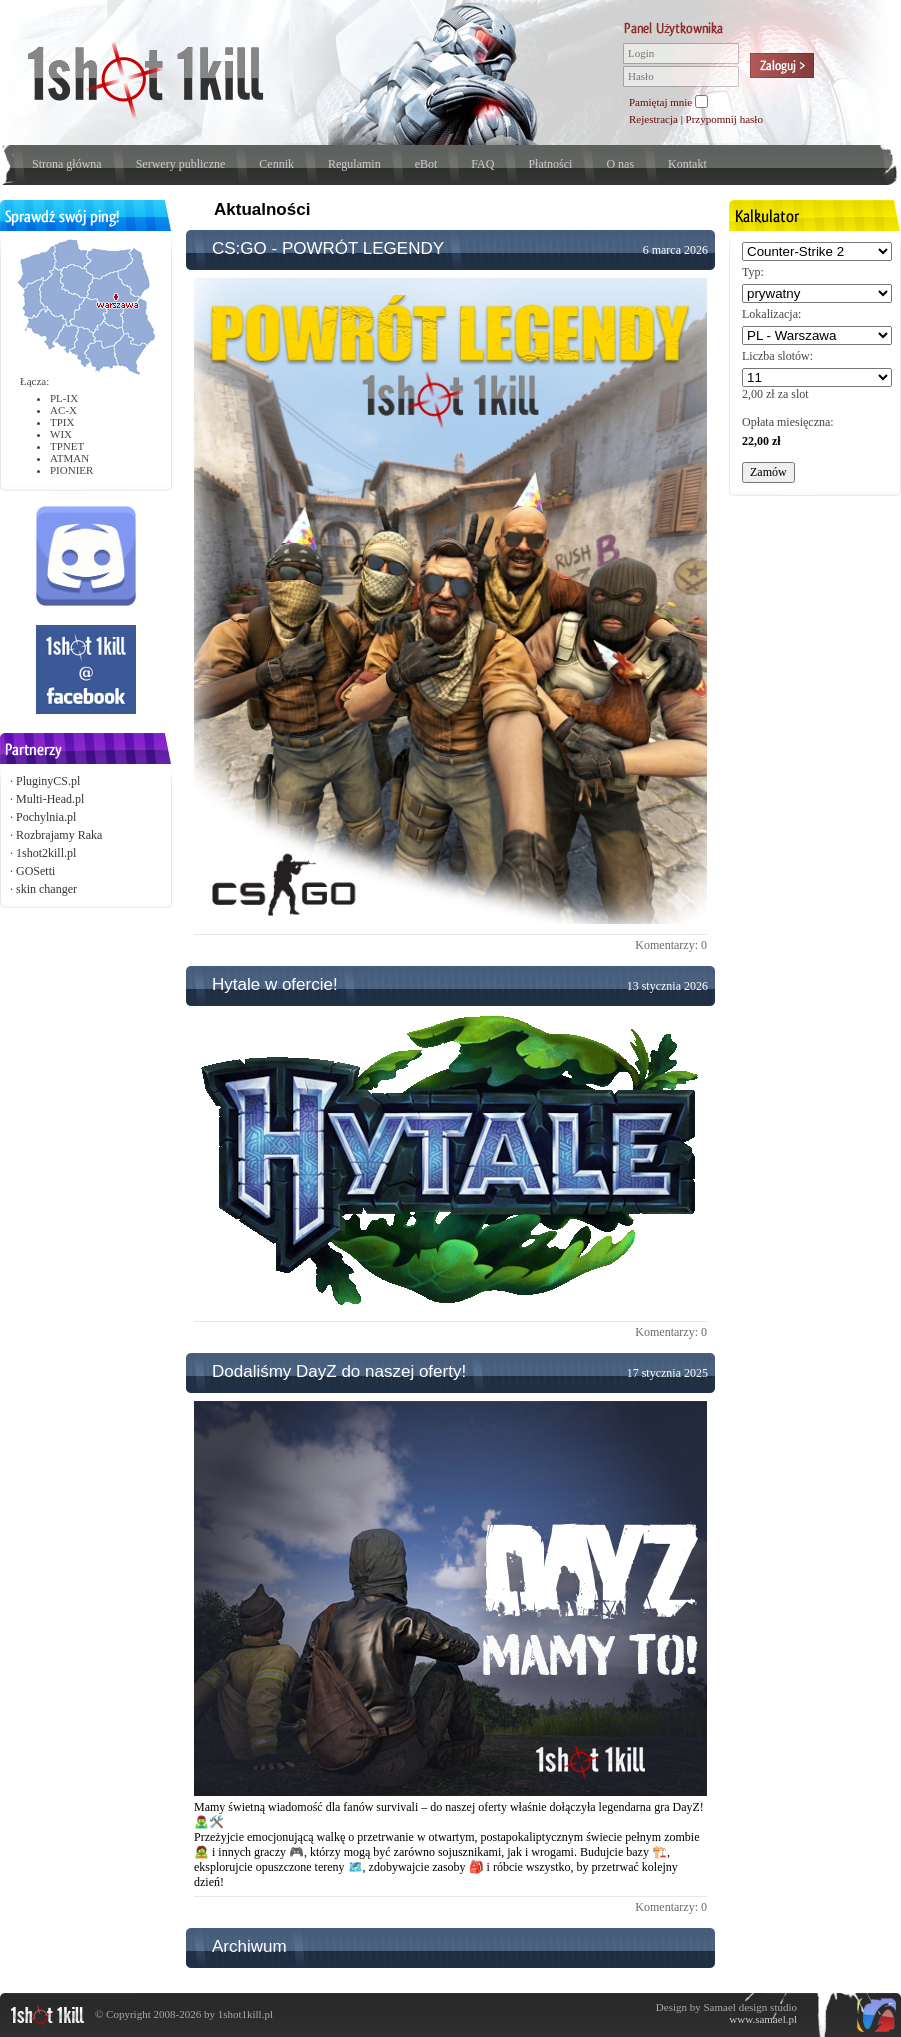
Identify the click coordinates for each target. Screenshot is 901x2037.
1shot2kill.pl (46, 853)
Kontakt (687, 164)
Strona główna (67, 164)
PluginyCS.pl (48, 781)
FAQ (482, 164)
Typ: (753, 272)
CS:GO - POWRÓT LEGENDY (328, 248)
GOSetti (35, 871)
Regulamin (354, 164)
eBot (426, 164)
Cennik (276, 164)
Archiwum (249, 1946)
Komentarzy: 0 (671, 945)
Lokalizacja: (771, 314)
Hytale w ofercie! (275, 984)
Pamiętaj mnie (660, 102)
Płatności (550, 164)
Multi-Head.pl (50, 799)
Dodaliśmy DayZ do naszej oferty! (339, 1371)
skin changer (46, 889)
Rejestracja (653, 119)
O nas (620, 164)
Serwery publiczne (181, 164)
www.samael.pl (763, 2019)
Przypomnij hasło (724, 119)
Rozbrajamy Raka (59, 835)
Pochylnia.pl (46, 817)
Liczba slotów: (777, 356)
